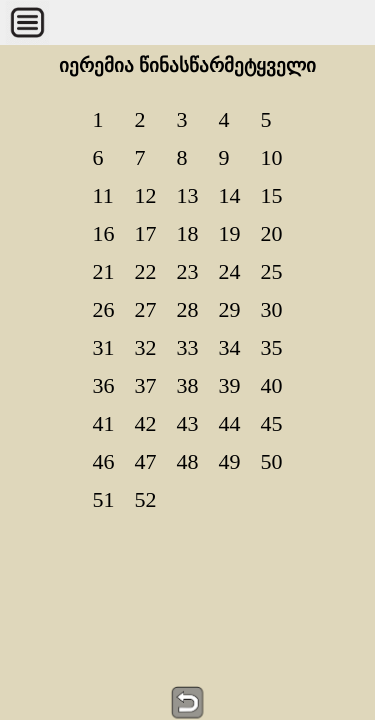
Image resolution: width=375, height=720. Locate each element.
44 (230, 423)
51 (104, 499)
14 (230, 195)
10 (272, 157)
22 (146, 271)
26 (104, 309)
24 (230, 271)
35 (272, 347)
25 (272, 271)
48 (188, 461)
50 (272, 461)
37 (146, 385)
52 (146, 499)
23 (188, 271)
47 (146, 461)
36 (104, 385)
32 (146, 347)
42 (146, 423)
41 (104, 423)
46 (104, 461)
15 (272, 195)
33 (188, 347)
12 (146, 195)
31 (104, 347)
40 (272, 385)
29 (230, 309)
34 (230, 347)
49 (230, 461)
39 (230, 385)
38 (188, 385)
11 (103, 195)
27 (146, 309)
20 (272, 233)
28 (188, 309)
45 (272, 423)
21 (104, 271)
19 (230, 233)
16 (104, 233)
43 (188, 423)
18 (188, 233)
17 (146, 233)
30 (272, 309)
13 (188, 195)
